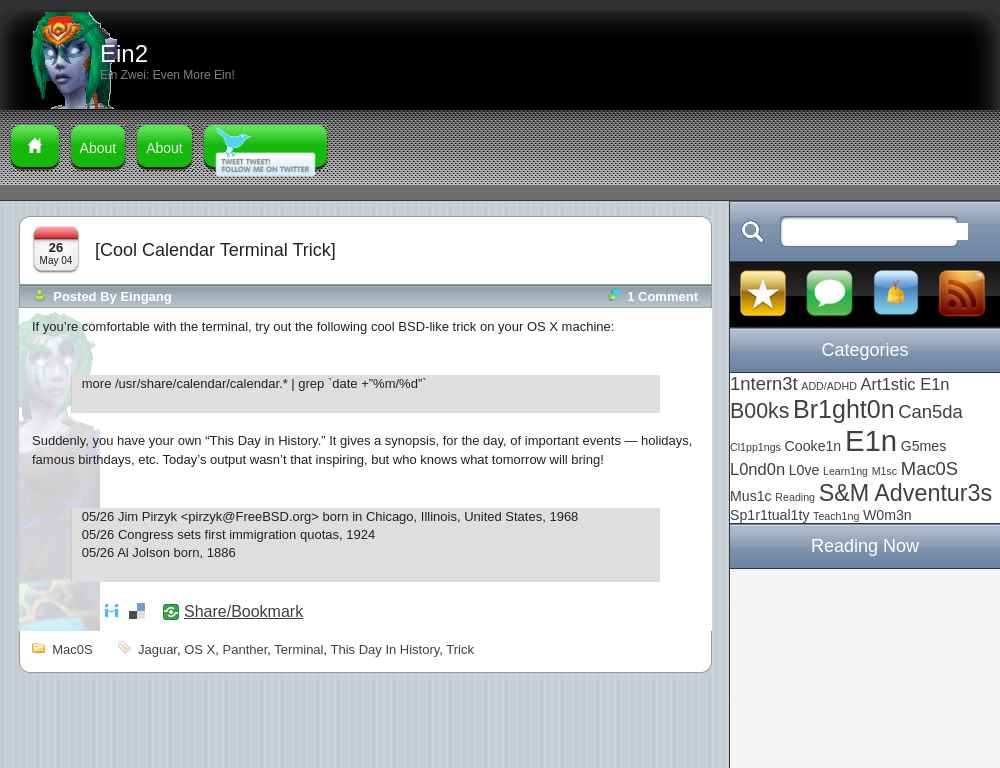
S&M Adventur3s (906, 493)
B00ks (759, 411)
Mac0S (72, 649)
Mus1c (751, 496)
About (98, 148)
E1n (871, 440)
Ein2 (124, 53)
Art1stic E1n (905, 384)
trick (460, 649)
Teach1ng (836, 516)
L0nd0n (757, 469)
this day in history (384, 649)
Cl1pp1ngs (755, 447)
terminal (298, 649)
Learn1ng (845, 471)
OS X (199, 649)
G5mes (924, 446)
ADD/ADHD (829, 386)
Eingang (145, 296)
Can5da (930, 411)
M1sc (884, 471)
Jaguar (157, 649)
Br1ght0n (844, 409)
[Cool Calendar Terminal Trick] (215, 250)
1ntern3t (764, 383)
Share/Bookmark (243, 612)
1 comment (662, 296)
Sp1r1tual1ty (769, 515)
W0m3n (887, 515)
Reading (795, 497)
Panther (245, 649)
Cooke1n (813, 446)
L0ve (804, 470)
